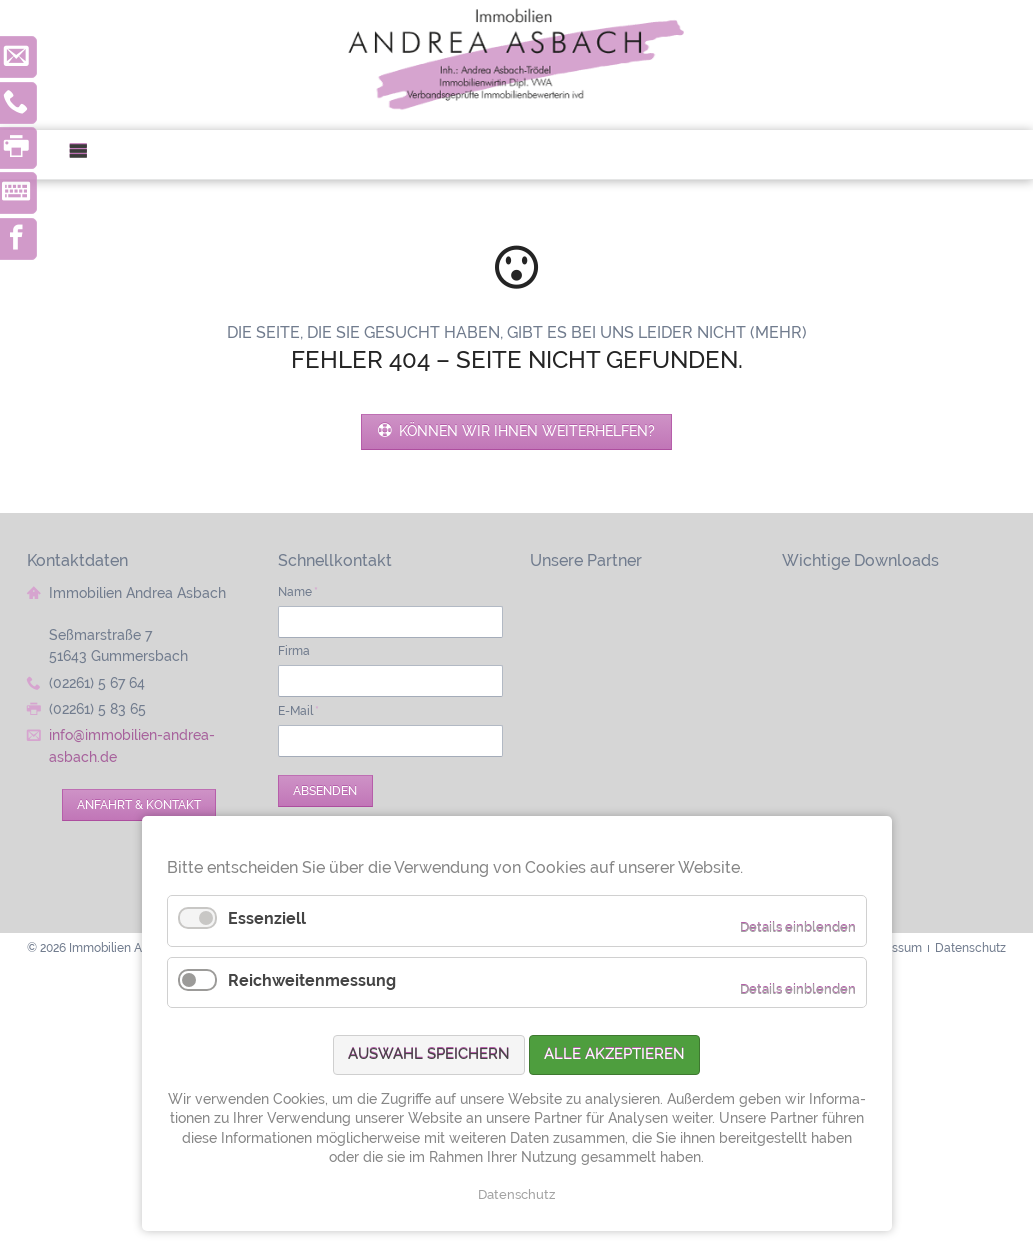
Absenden (325, 790)
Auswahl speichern (429, 1054)
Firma (294, 650)
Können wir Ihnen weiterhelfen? (525, 431)
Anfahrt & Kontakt (139, 804)
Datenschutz (516, 1194)
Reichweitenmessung (312, 980)
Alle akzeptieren (614, 1054)
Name (298, 591)
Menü (86, 154)
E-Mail (298, 710)
